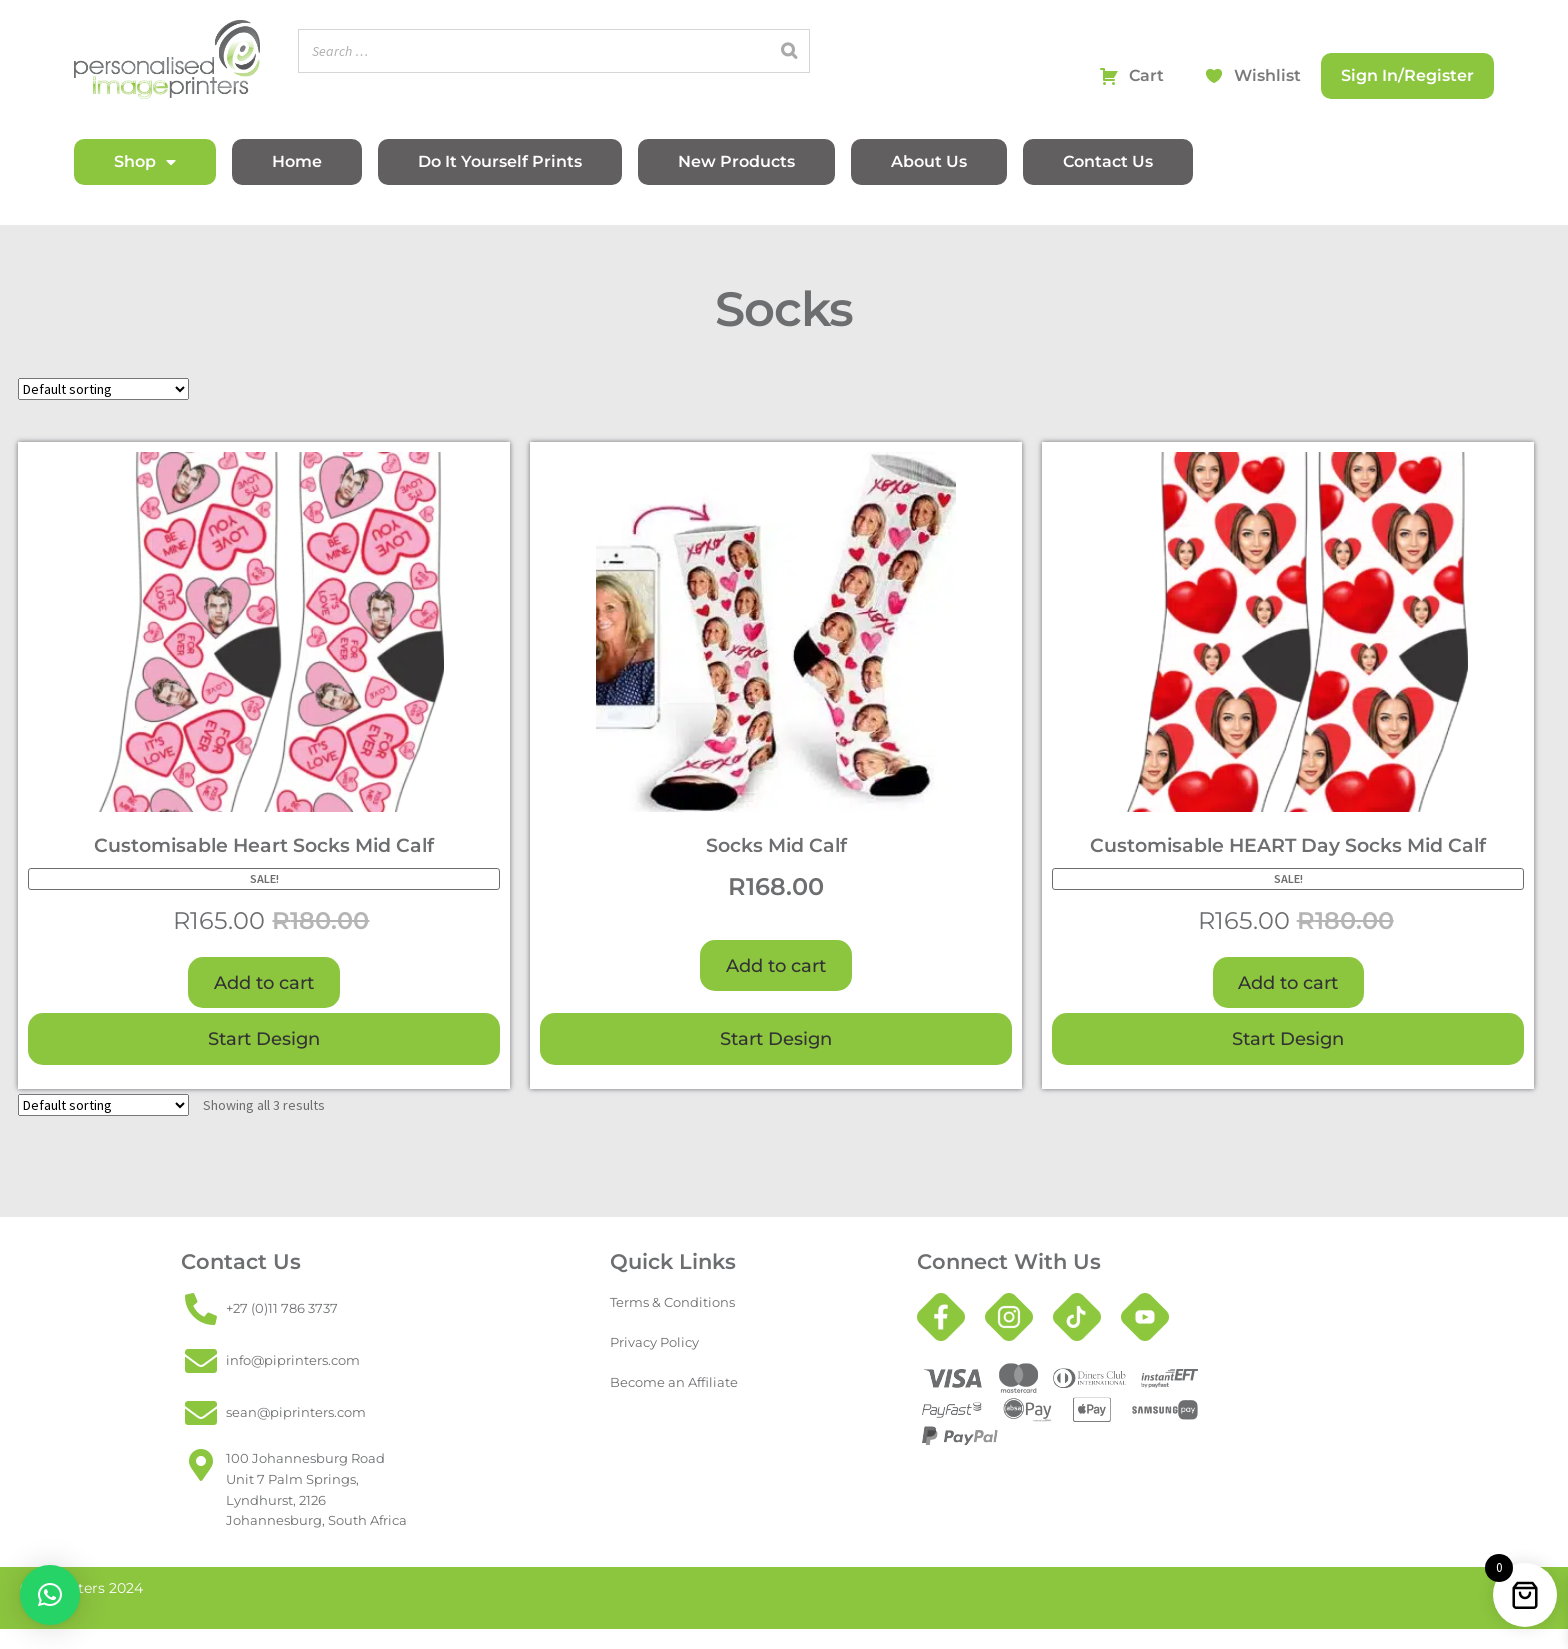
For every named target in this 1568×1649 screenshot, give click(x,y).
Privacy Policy (654, 1342)
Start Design (264, 1038)
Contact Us (1108, 161)
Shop (145, 162)
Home (297, 161)
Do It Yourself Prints (500, 161)
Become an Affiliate (674, 1382)
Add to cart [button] (264, 982)
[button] (50, 1595)
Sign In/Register (1407, 75)
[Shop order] (103, 389)
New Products (736, 161)
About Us (929, 161)
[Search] (789, 51)
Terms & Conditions (672, 1302)
